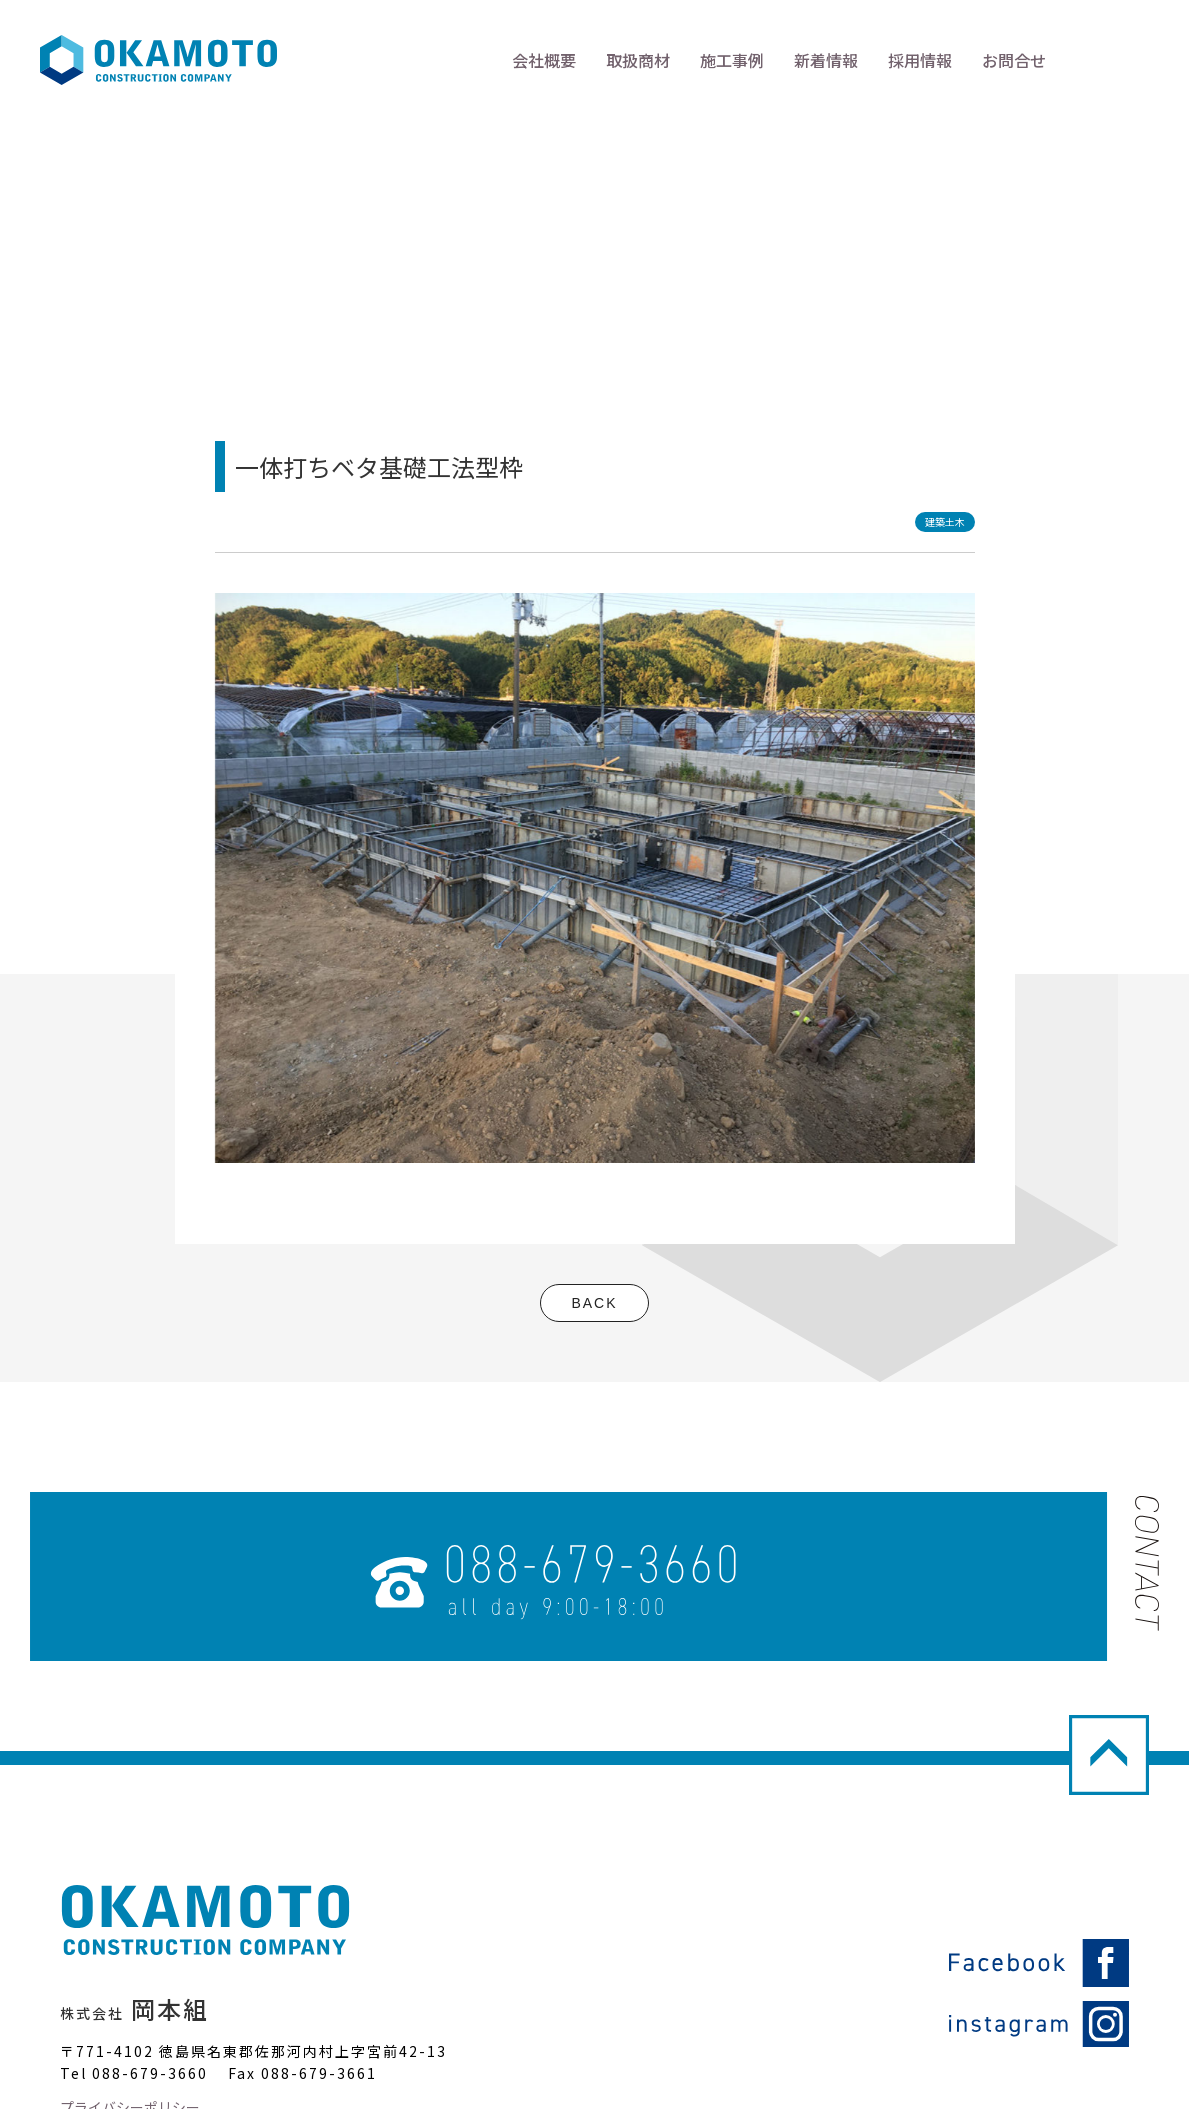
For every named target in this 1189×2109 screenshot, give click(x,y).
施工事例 (732, 60)
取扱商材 (638, 60)
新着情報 (826, 60)
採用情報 (920, 60)
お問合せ (1014, 60)
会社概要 (544, 60)
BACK (594, 1303)
